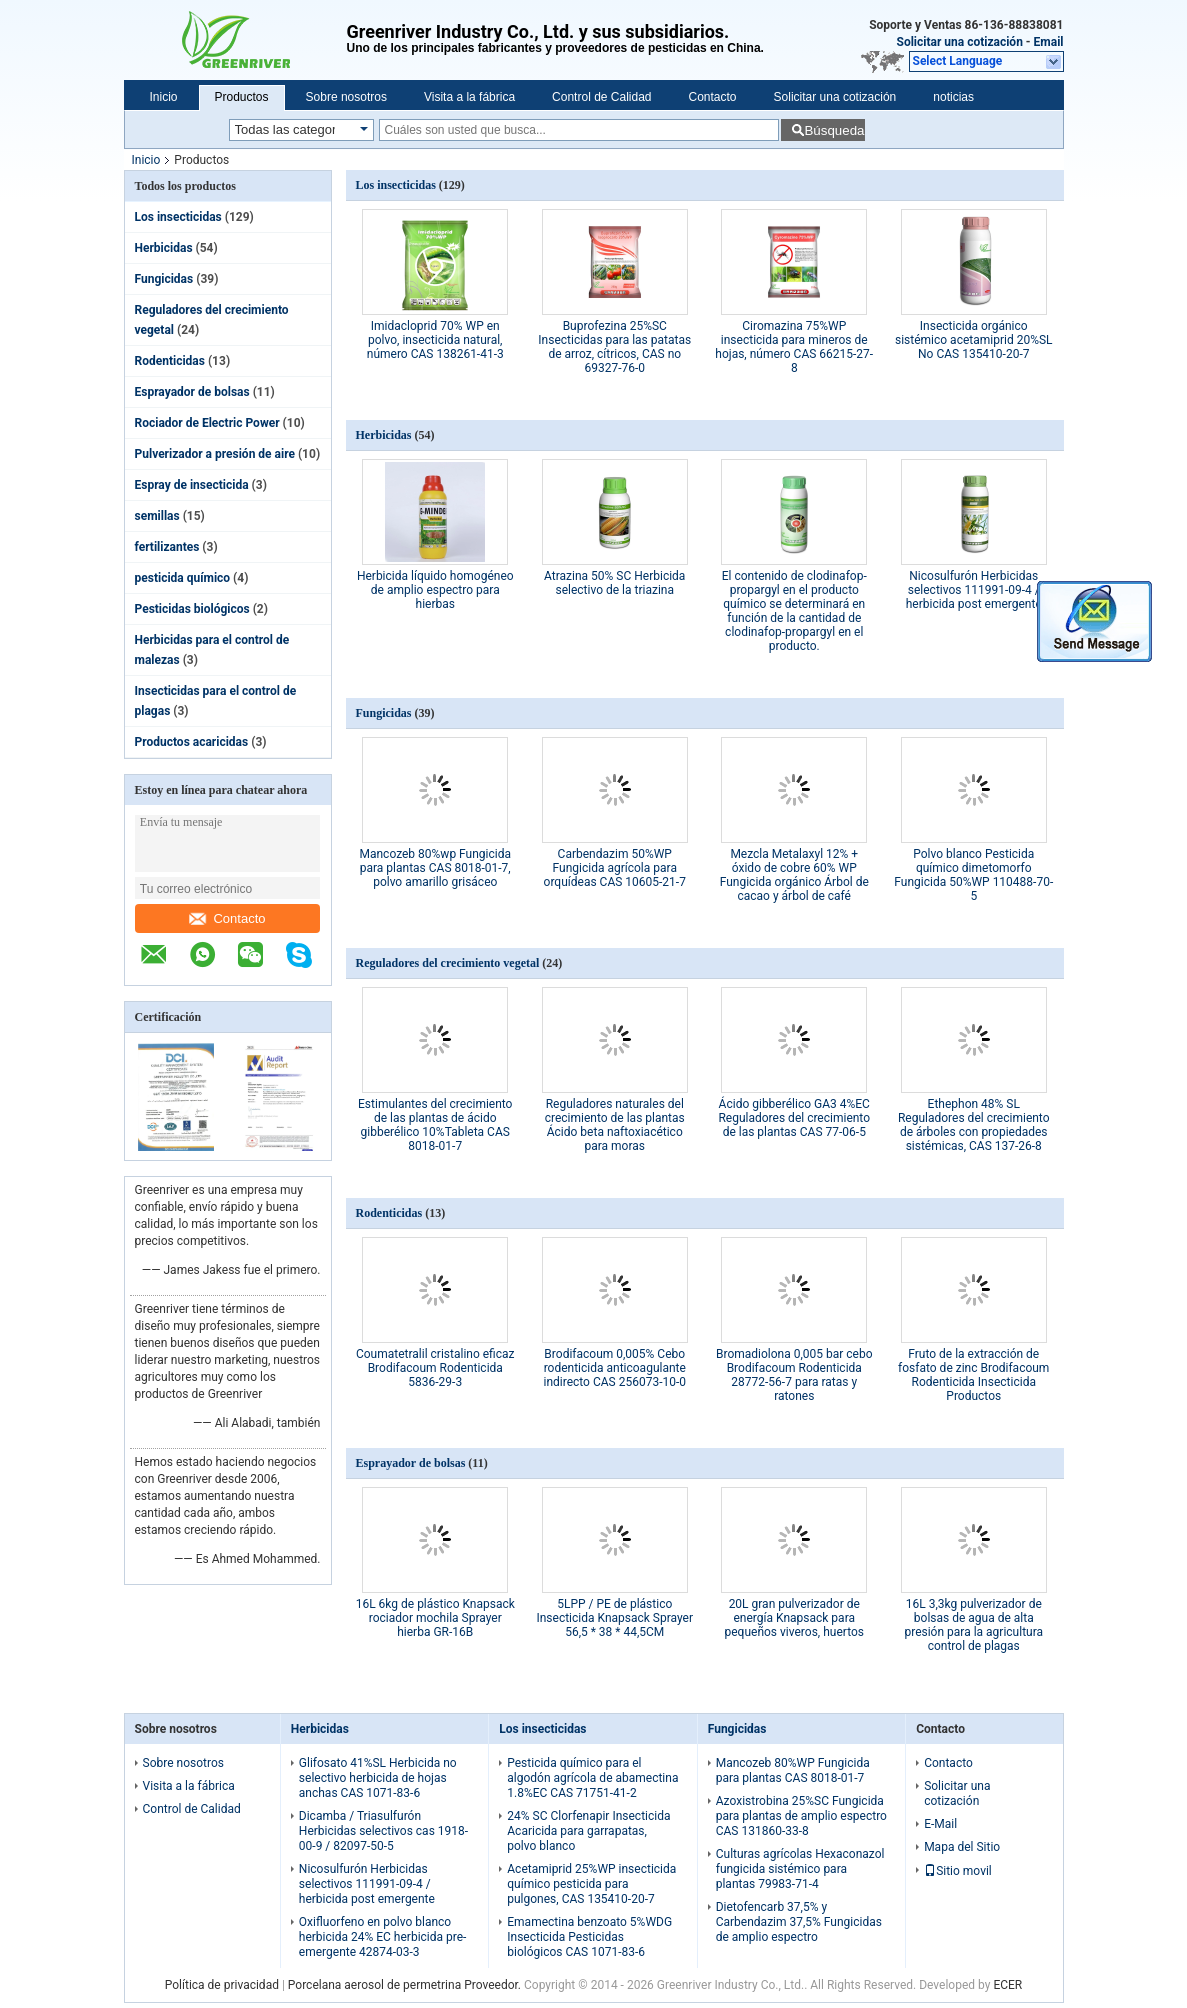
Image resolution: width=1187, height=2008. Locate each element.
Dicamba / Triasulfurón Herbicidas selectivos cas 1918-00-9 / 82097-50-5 (383, 1831)
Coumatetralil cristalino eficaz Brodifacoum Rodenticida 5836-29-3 (435, 1368)
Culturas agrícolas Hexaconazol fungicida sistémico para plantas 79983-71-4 (800, 1869)
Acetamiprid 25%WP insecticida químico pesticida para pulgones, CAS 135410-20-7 (591, 1884)
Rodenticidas (170, 361)
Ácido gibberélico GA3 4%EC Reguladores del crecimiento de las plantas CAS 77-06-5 (794, 1118)
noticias (953, 97)
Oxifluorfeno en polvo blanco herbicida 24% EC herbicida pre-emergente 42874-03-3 (383, 1937)
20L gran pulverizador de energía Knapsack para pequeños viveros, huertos (795, 1618)
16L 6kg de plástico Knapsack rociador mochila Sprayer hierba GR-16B (435, 1618)
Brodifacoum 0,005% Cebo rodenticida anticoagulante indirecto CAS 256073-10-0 (614, 1368)
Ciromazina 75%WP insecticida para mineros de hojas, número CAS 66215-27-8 (794, 347)
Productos (242, 97)
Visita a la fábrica (469, 97)
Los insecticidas (178, 217)
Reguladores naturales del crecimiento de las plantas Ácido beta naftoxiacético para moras (615, 1125)
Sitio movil (958, 1871)
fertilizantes (167, 547)
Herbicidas (164, 248)
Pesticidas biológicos (192, 609)
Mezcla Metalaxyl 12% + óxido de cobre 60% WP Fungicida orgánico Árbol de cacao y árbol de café (794, 875)
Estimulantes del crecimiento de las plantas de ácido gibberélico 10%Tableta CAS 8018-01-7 (435, 1125)
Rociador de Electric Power (207, 423)
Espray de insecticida (192, 485)
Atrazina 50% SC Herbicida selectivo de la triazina (614, 583)
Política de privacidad (222, 1985)
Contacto (713, 97)
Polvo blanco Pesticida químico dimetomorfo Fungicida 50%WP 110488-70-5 (973, 875)
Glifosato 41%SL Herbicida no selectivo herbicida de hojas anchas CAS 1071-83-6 (378, 1778)
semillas (157, 516)
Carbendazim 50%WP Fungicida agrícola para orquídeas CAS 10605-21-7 (615, 868)
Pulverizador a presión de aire (215, 454)
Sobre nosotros (346, 97)
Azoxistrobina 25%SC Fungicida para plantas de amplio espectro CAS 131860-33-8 (801, 1816)
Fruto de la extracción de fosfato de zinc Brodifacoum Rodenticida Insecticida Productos (973, 1375)
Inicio (164, 97)
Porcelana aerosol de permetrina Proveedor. (406, 1985)
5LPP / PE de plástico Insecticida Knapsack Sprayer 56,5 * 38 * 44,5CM (614, 1618)
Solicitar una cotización (960, 42)
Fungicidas (164, 279)
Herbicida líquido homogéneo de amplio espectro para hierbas (435, 590)
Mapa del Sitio (962, 1847)
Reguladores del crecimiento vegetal (448, 963)
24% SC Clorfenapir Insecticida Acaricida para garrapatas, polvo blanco (588, 1831)
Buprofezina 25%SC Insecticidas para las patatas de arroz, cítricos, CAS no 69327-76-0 (614, 347)
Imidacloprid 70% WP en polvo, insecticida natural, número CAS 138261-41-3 (435, 340)
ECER (1007, 1985)
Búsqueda (834, 130)
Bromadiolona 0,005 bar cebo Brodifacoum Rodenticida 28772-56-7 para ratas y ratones (794, 1375)
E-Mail (940, 1824)
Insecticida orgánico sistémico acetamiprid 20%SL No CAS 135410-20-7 (974, 340)
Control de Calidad (601, 97)
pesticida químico (183, 578)
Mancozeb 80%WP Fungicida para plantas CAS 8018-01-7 (793, 1770)
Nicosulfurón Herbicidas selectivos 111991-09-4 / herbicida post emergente (974, 590)
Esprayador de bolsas (192, 392)
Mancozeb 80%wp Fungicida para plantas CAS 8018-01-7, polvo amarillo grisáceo (435, 868)
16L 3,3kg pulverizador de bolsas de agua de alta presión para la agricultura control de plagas (973, 1625)
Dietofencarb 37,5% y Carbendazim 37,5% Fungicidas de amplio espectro (799, 1922)
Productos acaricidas (192, 742)
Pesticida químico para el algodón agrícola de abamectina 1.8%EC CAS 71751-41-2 (592, 1778)
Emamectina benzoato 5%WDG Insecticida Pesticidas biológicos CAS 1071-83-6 (589, 1937)
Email (1049, 42)
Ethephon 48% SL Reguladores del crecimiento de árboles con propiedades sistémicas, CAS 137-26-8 (974, 1125)
